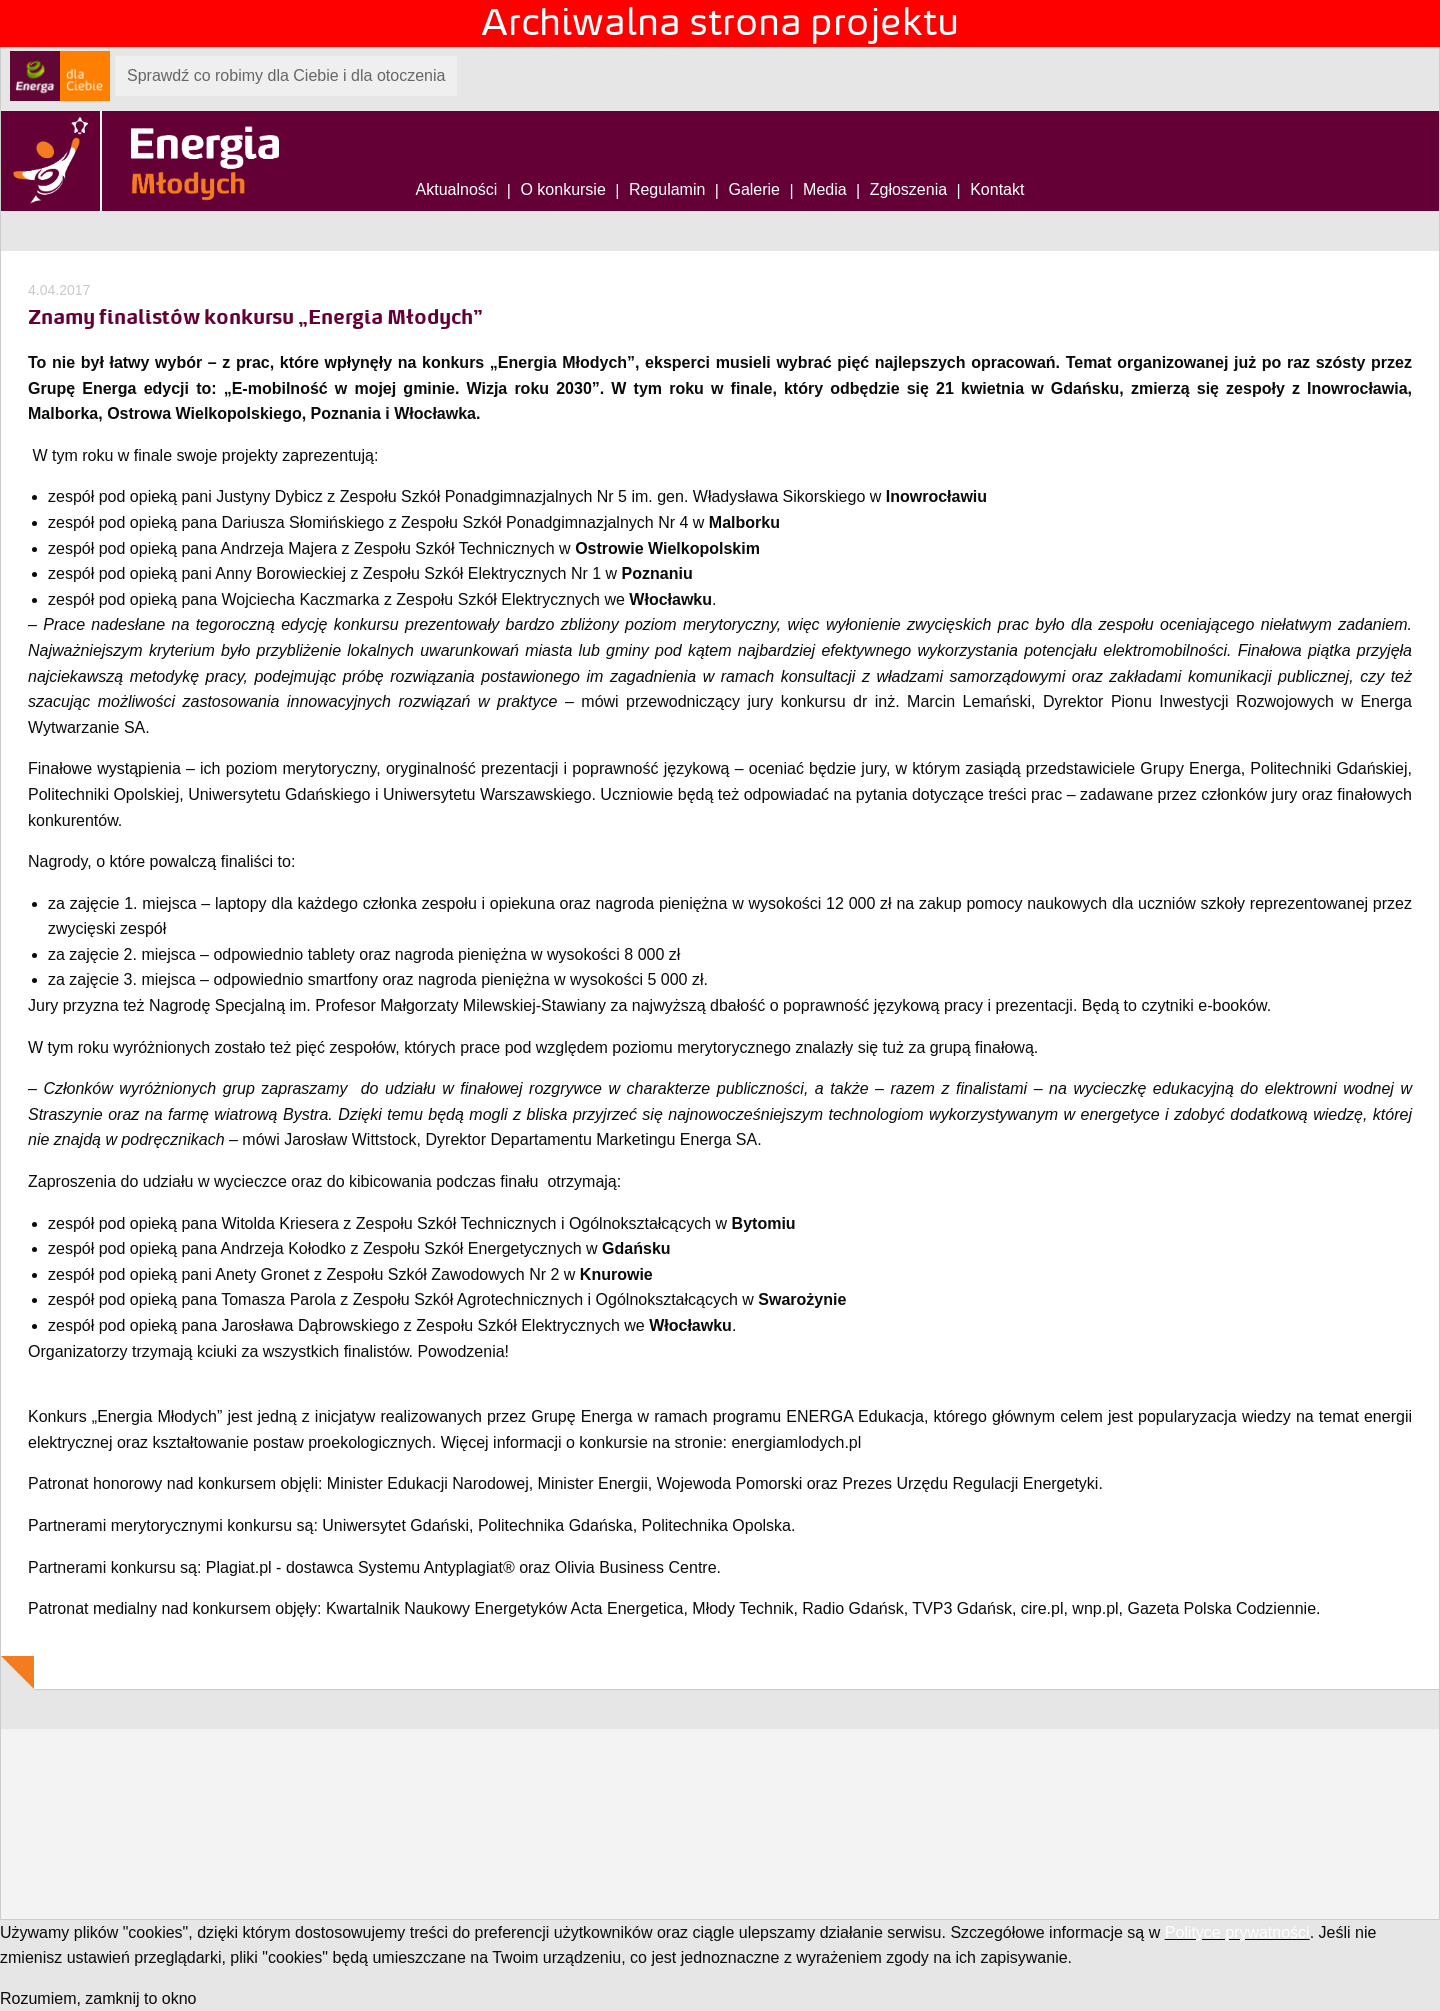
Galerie (754, 189)
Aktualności (457, 189)
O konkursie (562, 189)
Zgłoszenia (908, 189)
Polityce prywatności (1237, 1932)
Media (825, 189)
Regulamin (667, 189)
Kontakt (997, 189)
